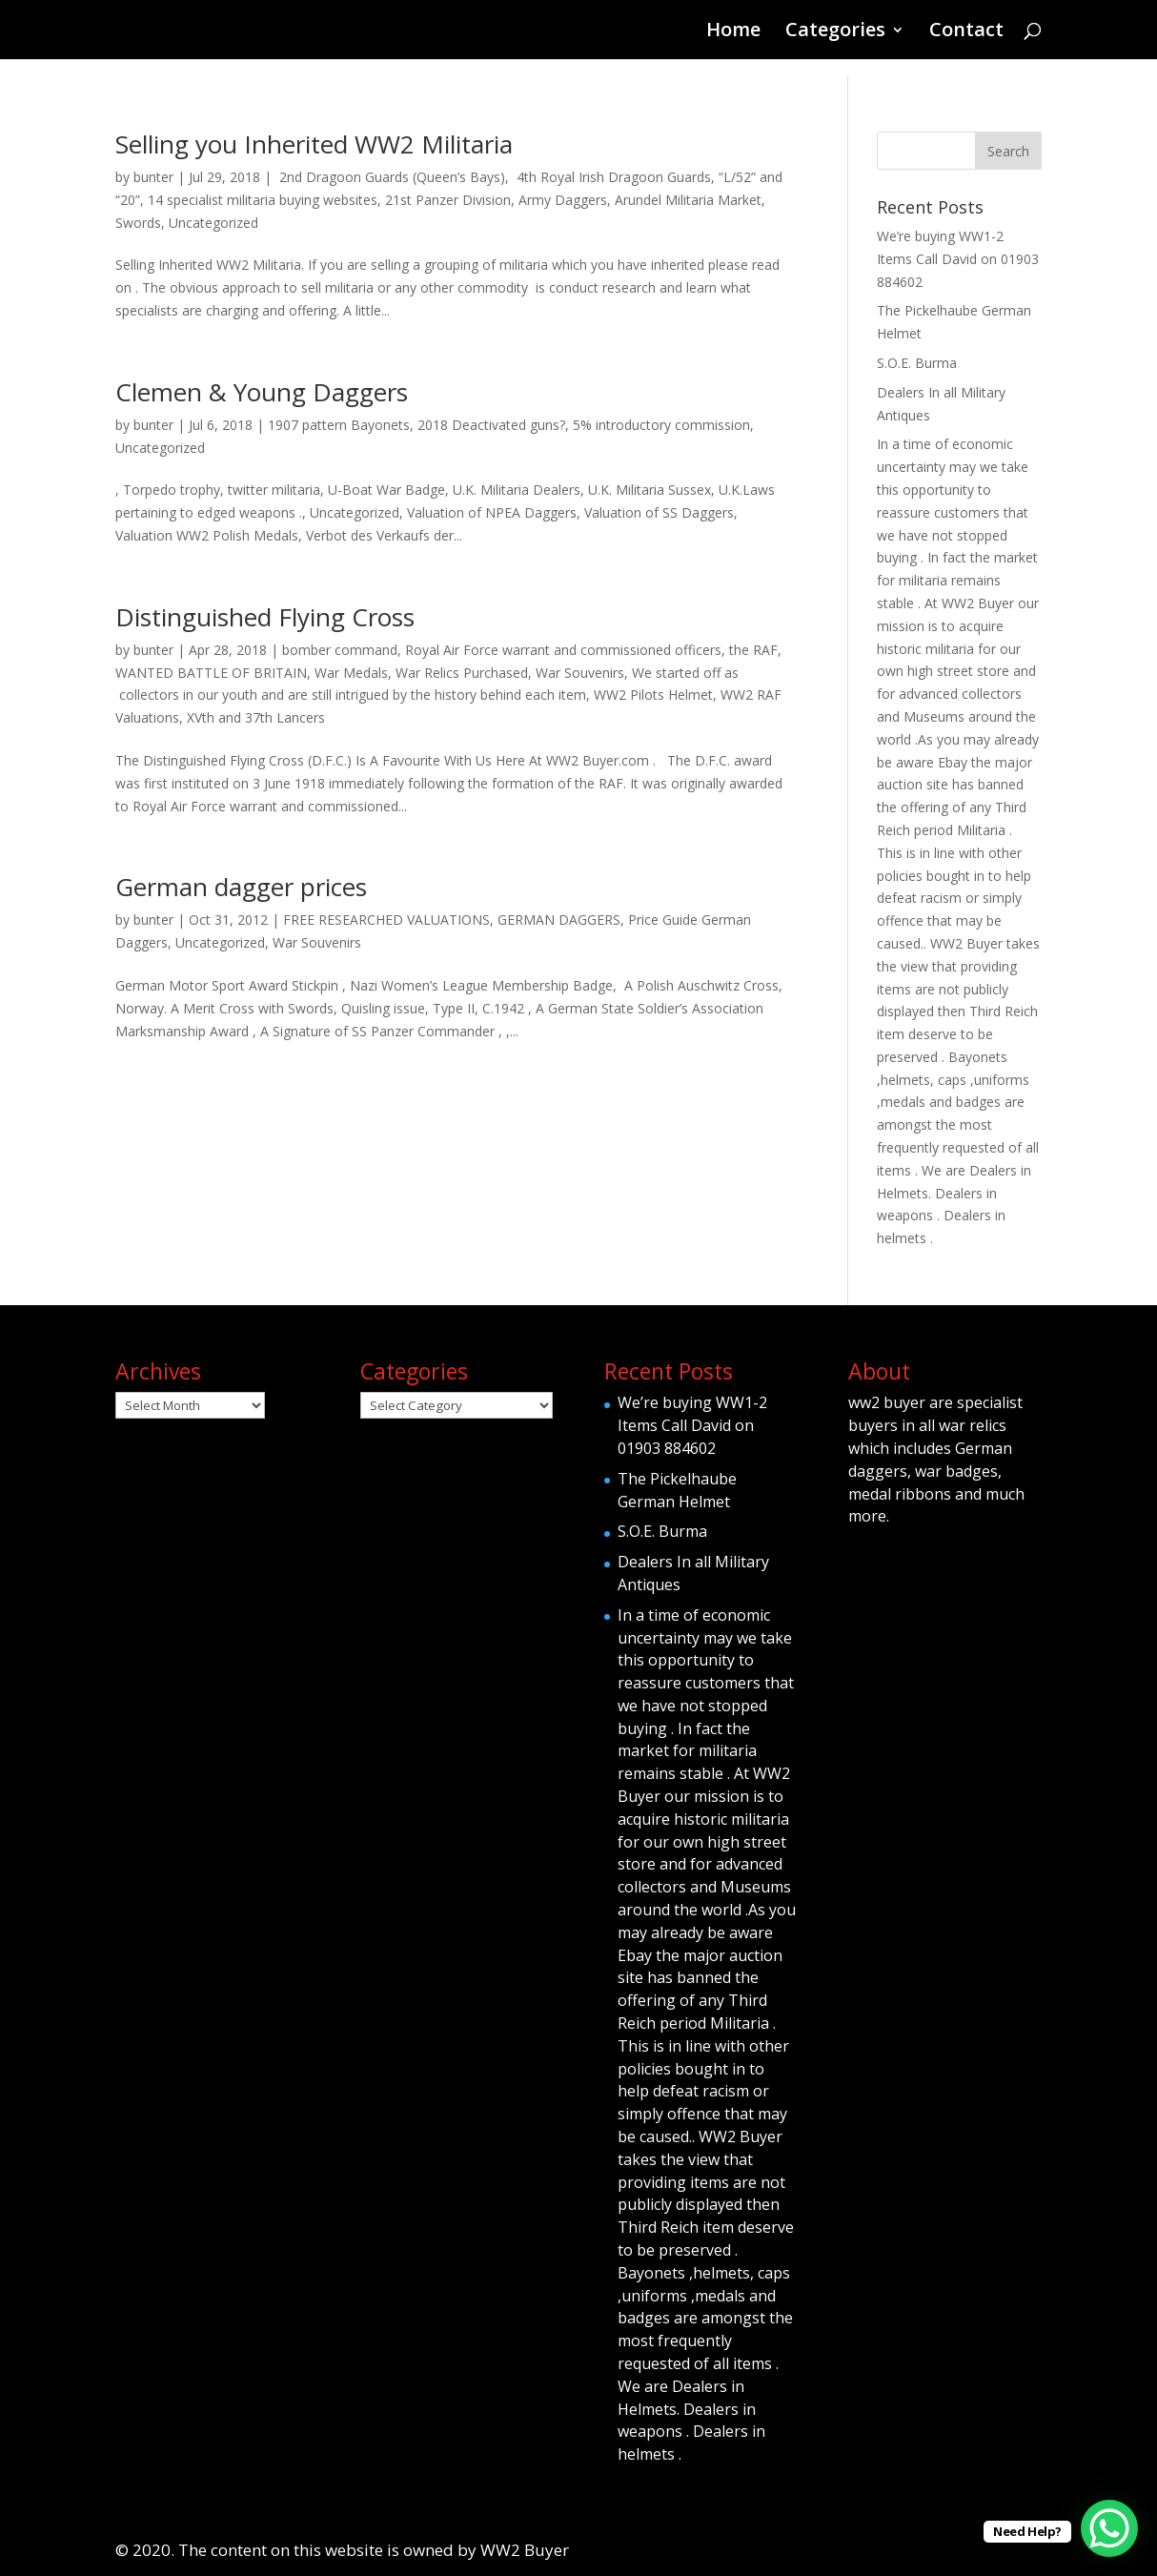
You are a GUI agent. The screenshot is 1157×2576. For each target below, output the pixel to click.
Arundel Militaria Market (688, 200)
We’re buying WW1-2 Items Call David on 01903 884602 (958, 259)
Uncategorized (213, 223)
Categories (835, 32)
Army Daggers (562, 200)
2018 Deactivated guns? (491, 425)
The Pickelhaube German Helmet (677, 1490)
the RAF (753, 650)
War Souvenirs (580, 673)
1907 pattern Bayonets (339, 425)
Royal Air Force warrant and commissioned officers (563, 650)
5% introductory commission (661, 425)
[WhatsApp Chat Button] (1109, 2528)
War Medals (351, 673)
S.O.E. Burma (917, 363)
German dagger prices (241, 886)
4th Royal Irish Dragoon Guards (612, 177)
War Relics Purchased (462, 673)
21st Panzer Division (448, 200)
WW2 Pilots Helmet (653, 694)
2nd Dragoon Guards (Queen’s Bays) (390, 177)
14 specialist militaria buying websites (262, 200)
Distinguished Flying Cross (265, 617)
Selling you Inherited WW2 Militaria (314, 144)
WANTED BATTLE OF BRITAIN (211, 673)
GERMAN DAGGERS (558, 919)
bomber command (339, 650)
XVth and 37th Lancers (256, 717)
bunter (153, 177)
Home (733, 32)
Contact (966, 32)
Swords (138, 223)
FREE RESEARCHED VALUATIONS (386, 919)
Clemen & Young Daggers (261, 392)
